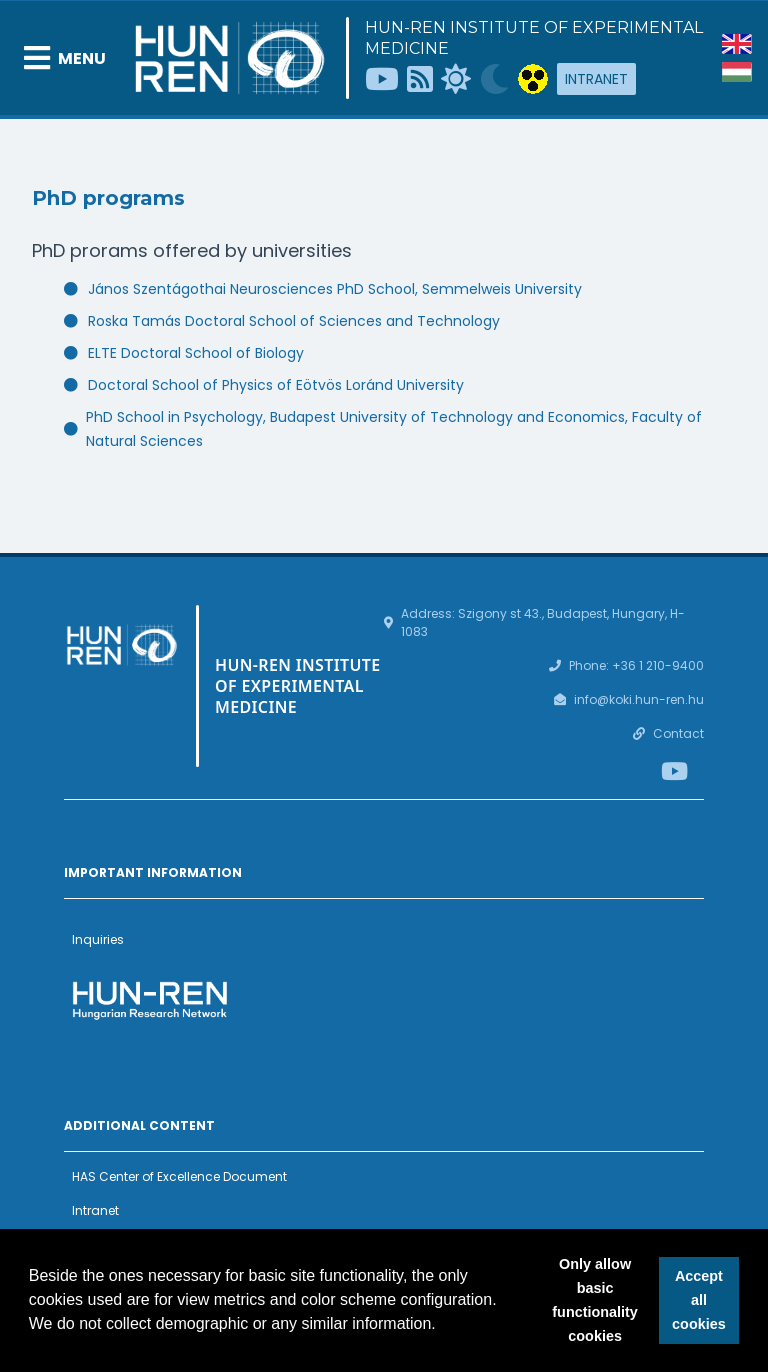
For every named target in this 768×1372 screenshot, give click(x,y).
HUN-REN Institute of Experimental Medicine (534, 38)
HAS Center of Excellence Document (179, 1176)
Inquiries (98, 939)
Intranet (596, 79)
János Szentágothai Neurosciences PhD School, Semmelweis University (335, 289)
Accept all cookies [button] (699, 1300)
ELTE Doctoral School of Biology (196, 353)
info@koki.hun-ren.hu (639, 699)
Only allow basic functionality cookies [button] (595, 1300)
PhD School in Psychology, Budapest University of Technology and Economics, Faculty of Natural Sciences (394, 429)
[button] (443, 1326)
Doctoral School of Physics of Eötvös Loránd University (276, 385)
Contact (678, 733)
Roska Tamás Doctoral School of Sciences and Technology (294, 321)
